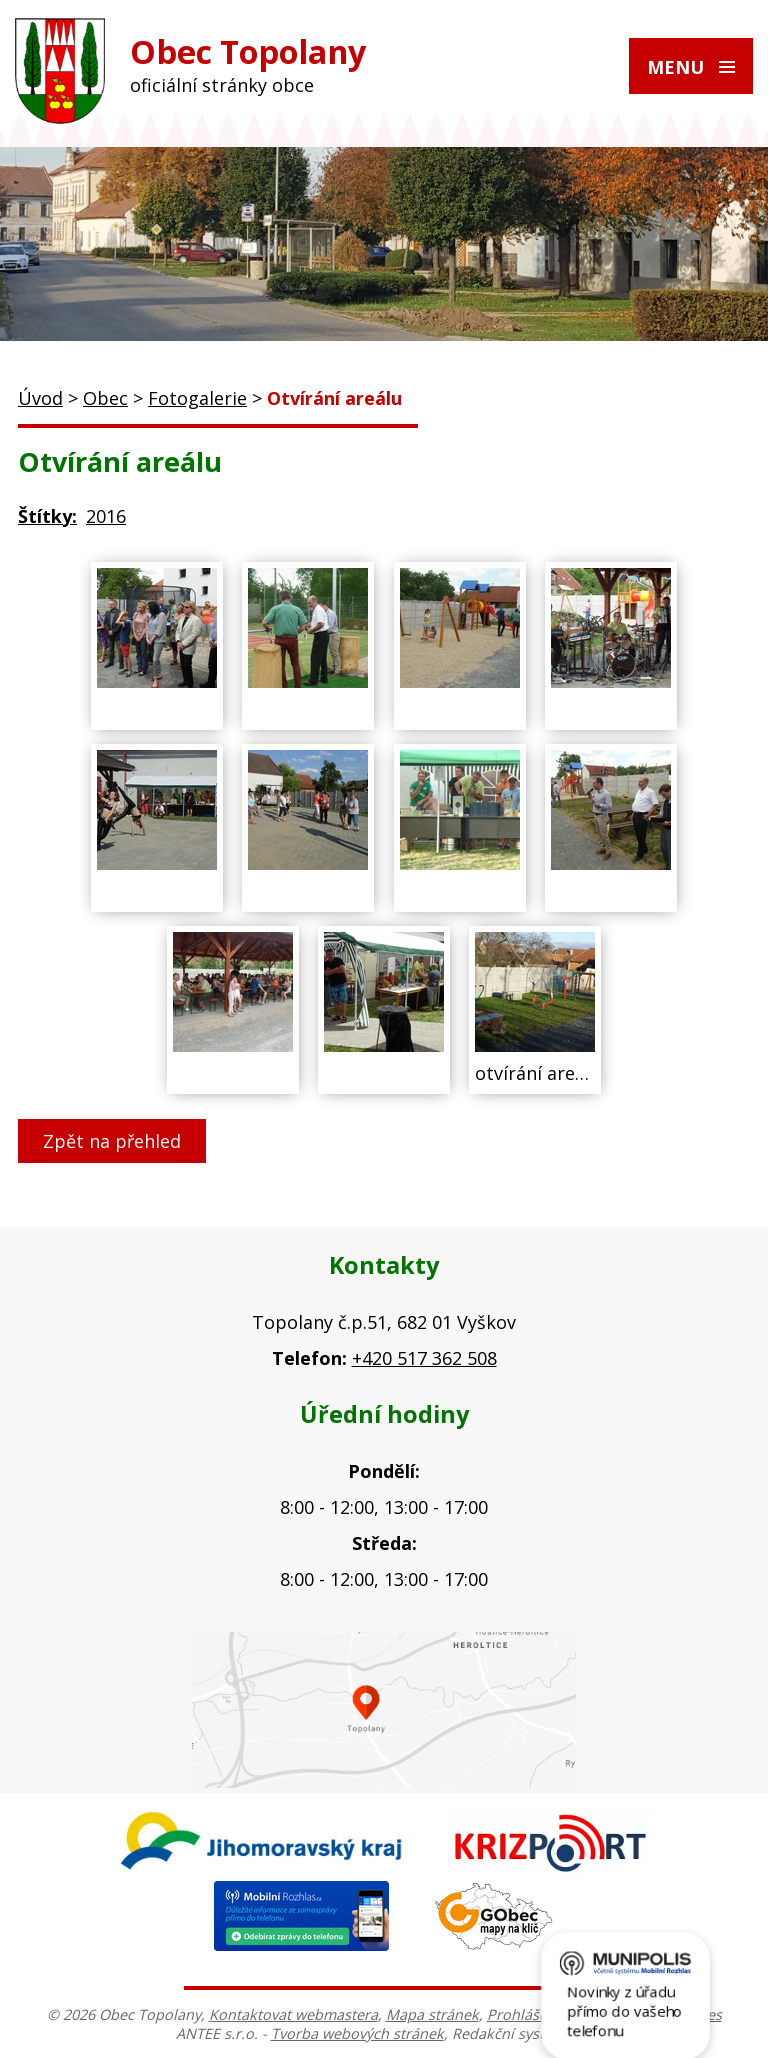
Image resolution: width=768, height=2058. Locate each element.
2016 (106, 516)
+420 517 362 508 (424, 1358)
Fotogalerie (197, 398)
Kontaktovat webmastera (293, 2014)
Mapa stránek (432, 2014)
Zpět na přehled (112, 1141)
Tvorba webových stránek (357, 2033)
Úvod (40, 398)
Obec (105, 398)
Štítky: (47, 516)
